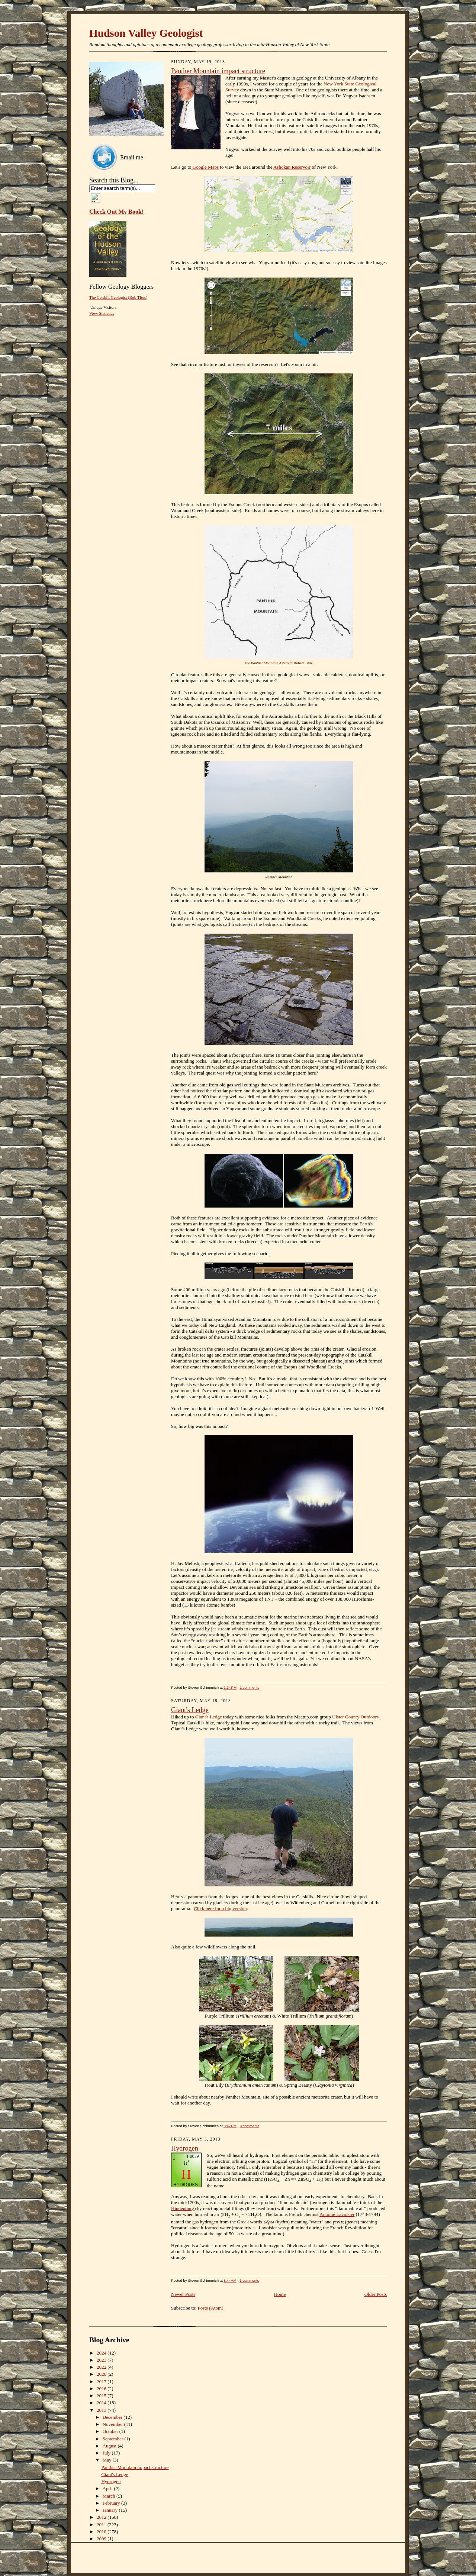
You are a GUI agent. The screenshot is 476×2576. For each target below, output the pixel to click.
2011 (102, 2524)
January (111, 2510)
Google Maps (205, 167)
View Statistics (101, 313)
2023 (102, 2360)
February (112, 2503)
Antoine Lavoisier (336, 2214)
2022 (102, 2367)
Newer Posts (183, 2294)
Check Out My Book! (116, 211)
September (114, 2438)
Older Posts (375, 2294)
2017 (102, 2381)
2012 (102, 2517)
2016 (102, 2388)
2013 (102, 2410)
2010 (102, 2531)
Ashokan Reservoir (292, 167)
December (113, 2417)
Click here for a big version (220, 1908)
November (113, 2424)
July (107, 2453)
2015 (102, 2395)
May (108, 2460)
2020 (102, 2374)
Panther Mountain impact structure (218, 71)
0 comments (249, 2126)
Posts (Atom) (210, 2308)
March (109, 2496)
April (108, 2488)
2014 (102, 2402)
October (111, 2431)
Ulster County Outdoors (355, 1717)
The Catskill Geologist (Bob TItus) (118, 297)
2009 (102, 2538)
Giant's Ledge (190, 1710)
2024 (102, 2353)
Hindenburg (182, 2208)
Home (280, 2294)
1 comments (249, 1687)
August (110, 2446)
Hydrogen (184, 2148)
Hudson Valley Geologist (146, 33)
